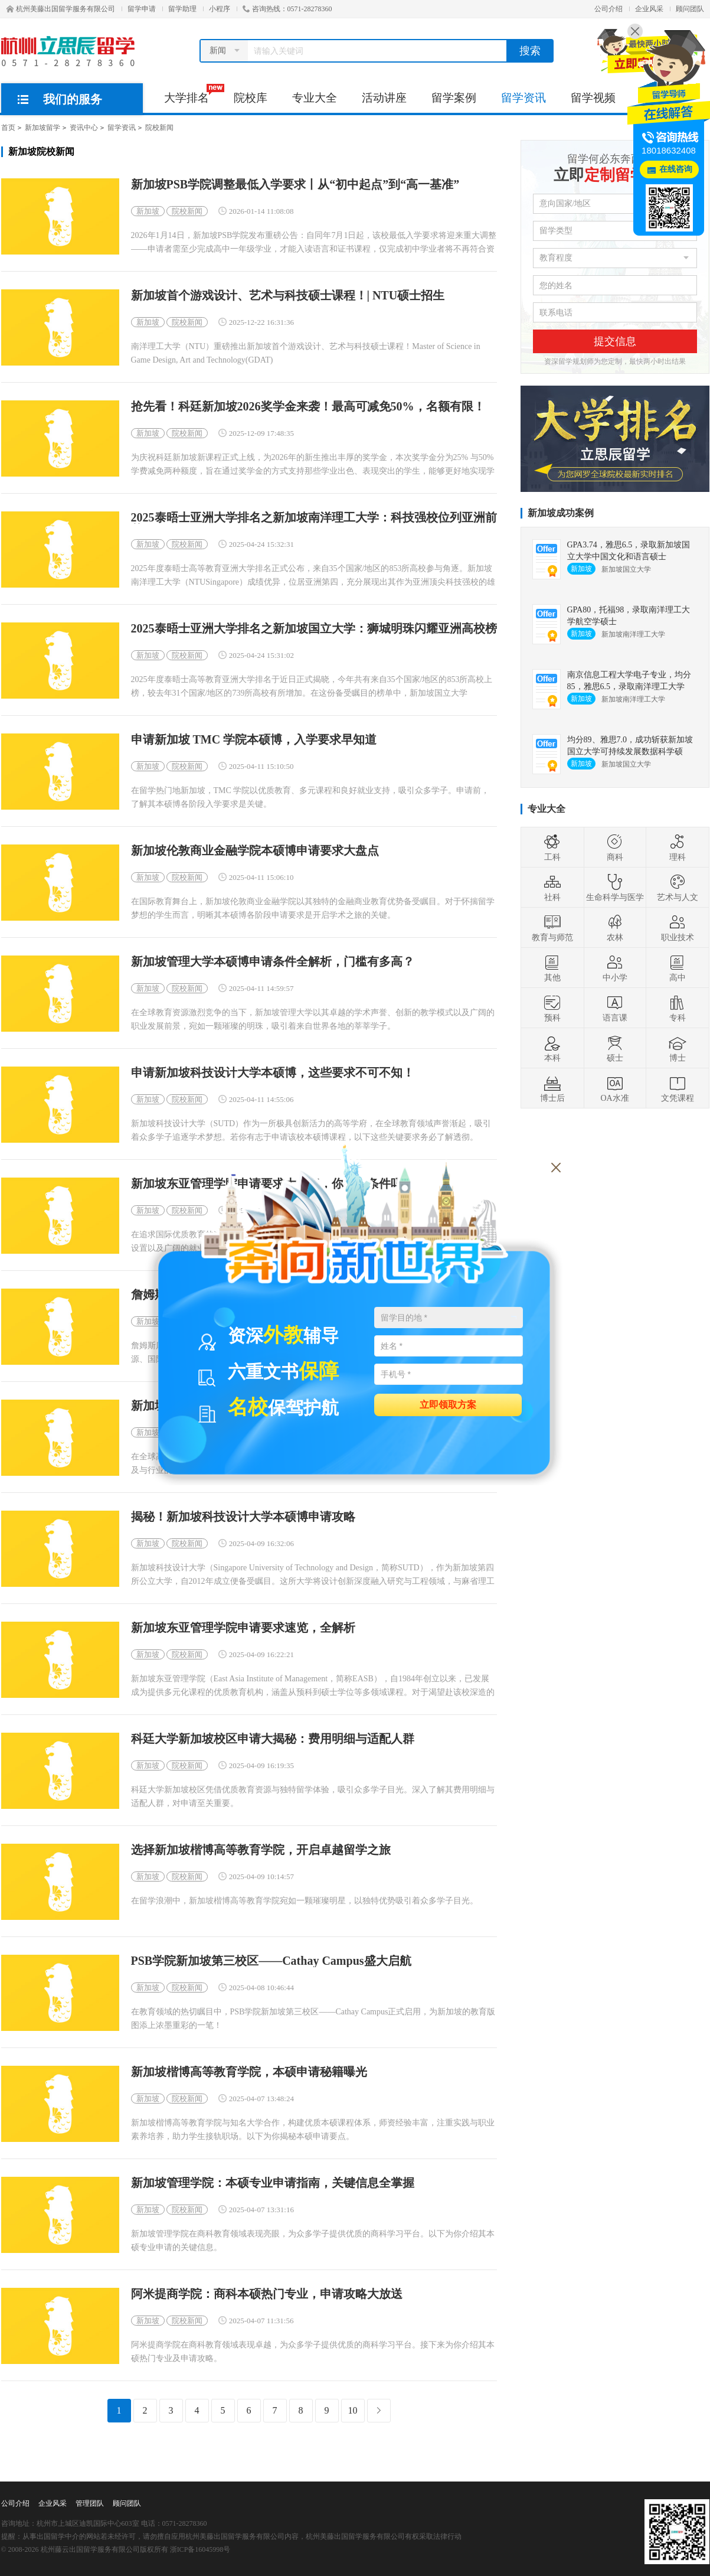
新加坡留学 (42, 127)
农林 (615, 928)
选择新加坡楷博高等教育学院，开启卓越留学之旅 (261, 1850)
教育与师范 (552, 928)
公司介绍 (608, 9)
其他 (552, 968)
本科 (552, 1048)
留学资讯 (523, 98)
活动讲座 (384, 98)
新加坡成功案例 (561, 513)
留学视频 (593, 98)
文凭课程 (677, 1088)
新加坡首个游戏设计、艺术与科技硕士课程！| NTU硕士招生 (288, 295)
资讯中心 (84, 127)
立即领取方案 (448, 1404)
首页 (8, 127)
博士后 (552, 1088)
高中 (677, 968)
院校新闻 (159, 127)
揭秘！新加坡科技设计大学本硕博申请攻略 (243, 1517)
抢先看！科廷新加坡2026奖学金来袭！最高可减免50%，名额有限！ (308, 406)
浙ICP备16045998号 (200, 2549)
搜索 (530, 51)
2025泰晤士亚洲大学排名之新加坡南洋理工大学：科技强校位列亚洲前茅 (314, 517)
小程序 (219, 9)
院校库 (250, 98)
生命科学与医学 (615, 887)
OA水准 (614, 1088)
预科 (552, 1008)
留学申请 (141, 9)
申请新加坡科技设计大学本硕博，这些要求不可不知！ (272, 1073)
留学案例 (453, 98)
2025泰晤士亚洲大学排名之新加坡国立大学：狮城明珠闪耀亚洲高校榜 (314, 628)
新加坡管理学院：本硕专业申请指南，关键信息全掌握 (272, 2183)
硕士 (615, 1048)
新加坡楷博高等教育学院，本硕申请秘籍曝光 (249, 2072)
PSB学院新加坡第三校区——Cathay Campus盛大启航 (271, 1961)
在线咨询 (675, 169)
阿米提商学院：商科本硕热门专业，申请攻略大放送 (267, 2294)
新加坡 (147, 211)
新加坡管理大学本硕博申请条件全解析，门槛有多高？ (272, 962)
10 (353, 2410)
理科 (677, 847)
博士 (677, 1048)
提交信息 (615, 341)
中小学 (615, 968)
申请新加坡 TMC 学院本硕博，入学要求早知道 (254, 739)
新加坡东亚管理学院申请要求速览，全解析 (243, 1628)
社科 (552, 887)
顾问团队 (690, 9)
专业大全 (314, 98)
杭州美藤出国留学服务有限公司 (60, 9)
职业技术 (677, 928)
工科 (552, 847)
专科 (677, 1008)
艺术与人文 (677, 887)
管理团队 (90, 2503)
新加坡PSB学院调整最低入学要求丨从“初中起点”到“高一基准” (295, 184)
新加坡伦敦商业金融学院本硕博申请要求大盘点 (255, 850)
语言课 (615, 1008)
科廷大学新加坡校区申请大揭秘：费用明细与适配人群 (272, 1739)
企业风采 (649, 9)
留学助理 (182, 9)
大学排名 (192, 94)
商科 (615, 847)
